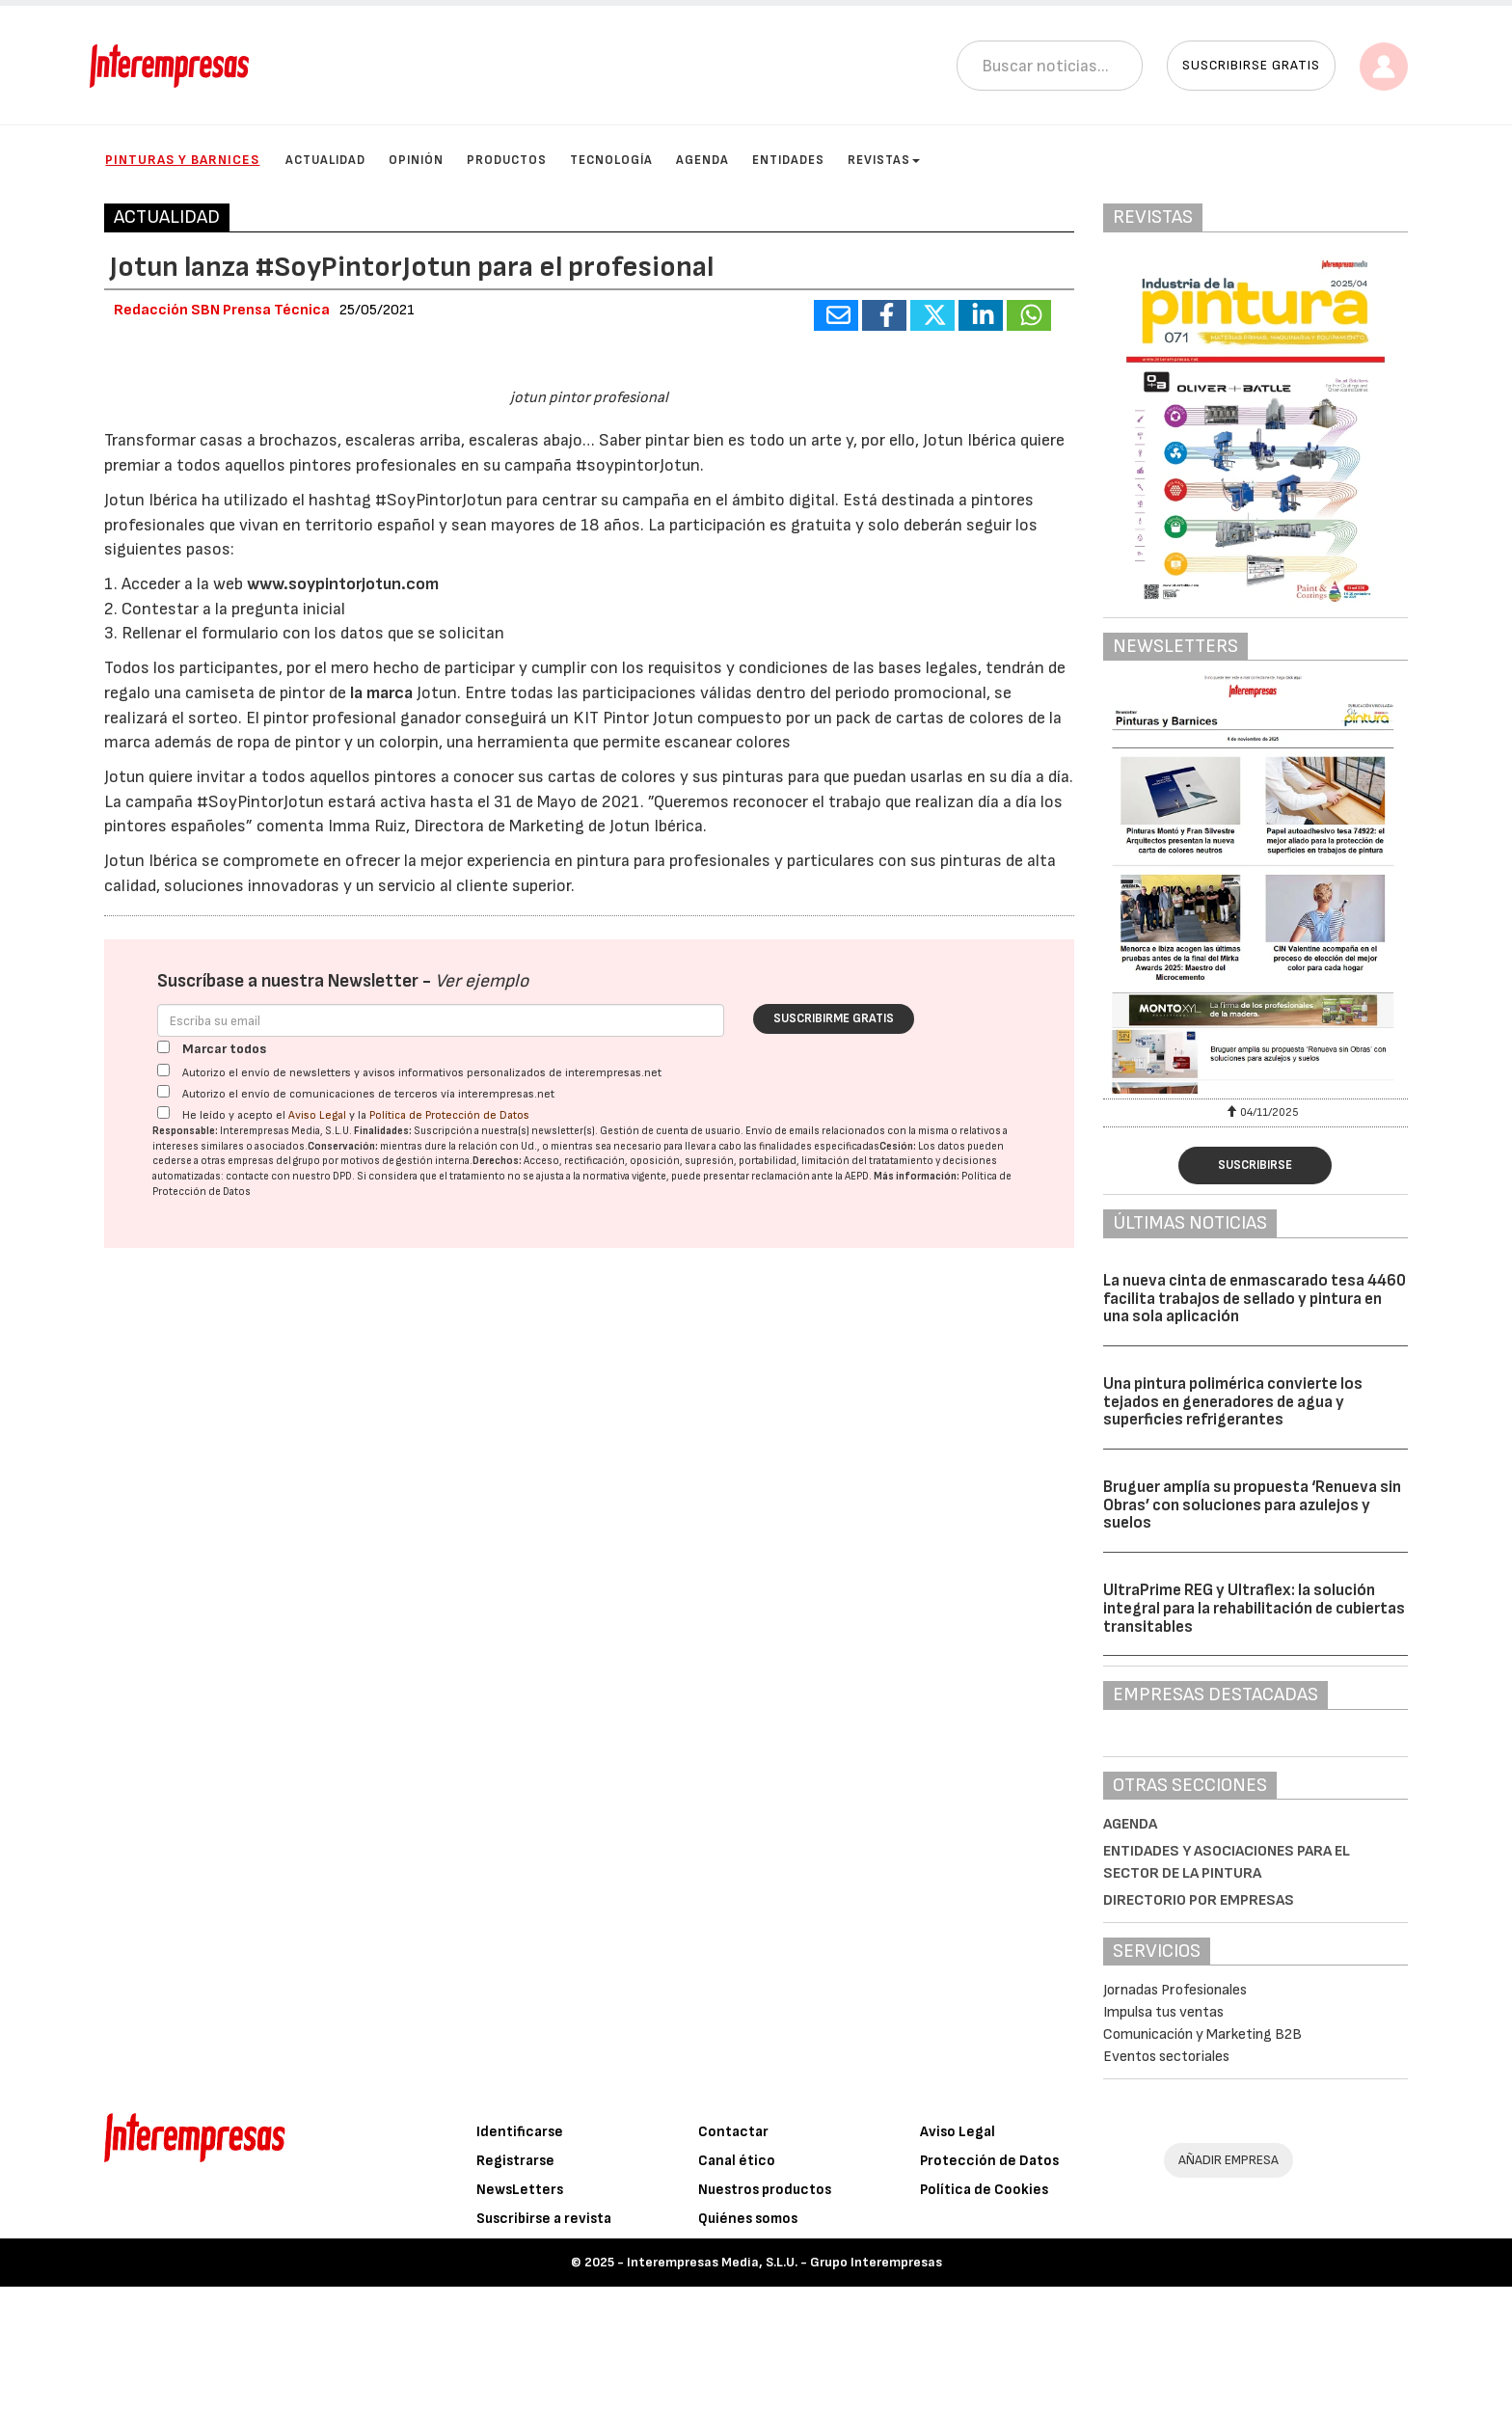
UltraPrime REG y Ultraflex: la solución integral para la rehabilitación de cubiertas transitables (1254, 1608)
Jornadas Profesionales (1175, 1990)
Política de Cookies (984, 2316)
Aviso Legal (317, 1564)
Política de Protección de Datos (449, 1564)
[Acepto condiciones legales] (163, 1561)
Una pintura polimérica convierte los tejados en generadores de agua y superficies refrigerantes (1233, 1401)
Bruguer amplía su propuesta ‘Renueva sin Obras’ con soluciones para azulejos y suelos (1252, 1505)
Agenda (702, 160)
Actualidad (325, 160)
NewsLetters (519, 2316)
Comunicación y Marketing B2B (1202, 2034)
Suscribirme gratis (833, 1467)
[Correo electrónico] (440, 1468)
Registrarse (515, 2287)
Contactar (733, 2258)
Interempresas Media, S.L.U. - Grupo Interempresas (784, 2388)
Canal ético (736, 2287)
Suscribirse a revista (543, 2345)
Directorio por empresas (1198, 1900)
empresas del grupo (274, 1610)
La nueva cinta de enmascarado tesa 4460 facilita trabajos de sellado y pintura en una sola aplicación (1254, 1298)
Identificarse (519, 2258)
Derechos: (497, 1610)
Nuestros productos (764, 2316)
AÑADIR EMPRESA (1228, 2286)
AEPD (857, 1624)
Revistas (884, 160)
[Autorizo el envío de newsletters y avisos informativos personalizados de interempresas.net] (163, 1518)
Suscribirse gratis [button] (1251, 65)
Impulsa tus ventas (1163, 2012)
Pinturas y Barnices (182, 159)
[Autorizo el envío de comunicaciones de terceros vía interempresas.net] (163, 1539)
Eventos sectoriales (1166, 2056)
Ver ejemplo (481, 1430)
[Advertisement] (589, 1968)
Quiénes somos (747, 2345)
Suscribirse (1255, 1165)
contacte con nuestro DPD (289, 1624)
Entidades (788, 160)
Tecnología (611, 160)
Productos (507, 160)
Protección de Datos (989, 2287)
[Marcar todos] (163, 1495)
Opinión (416, 160)
